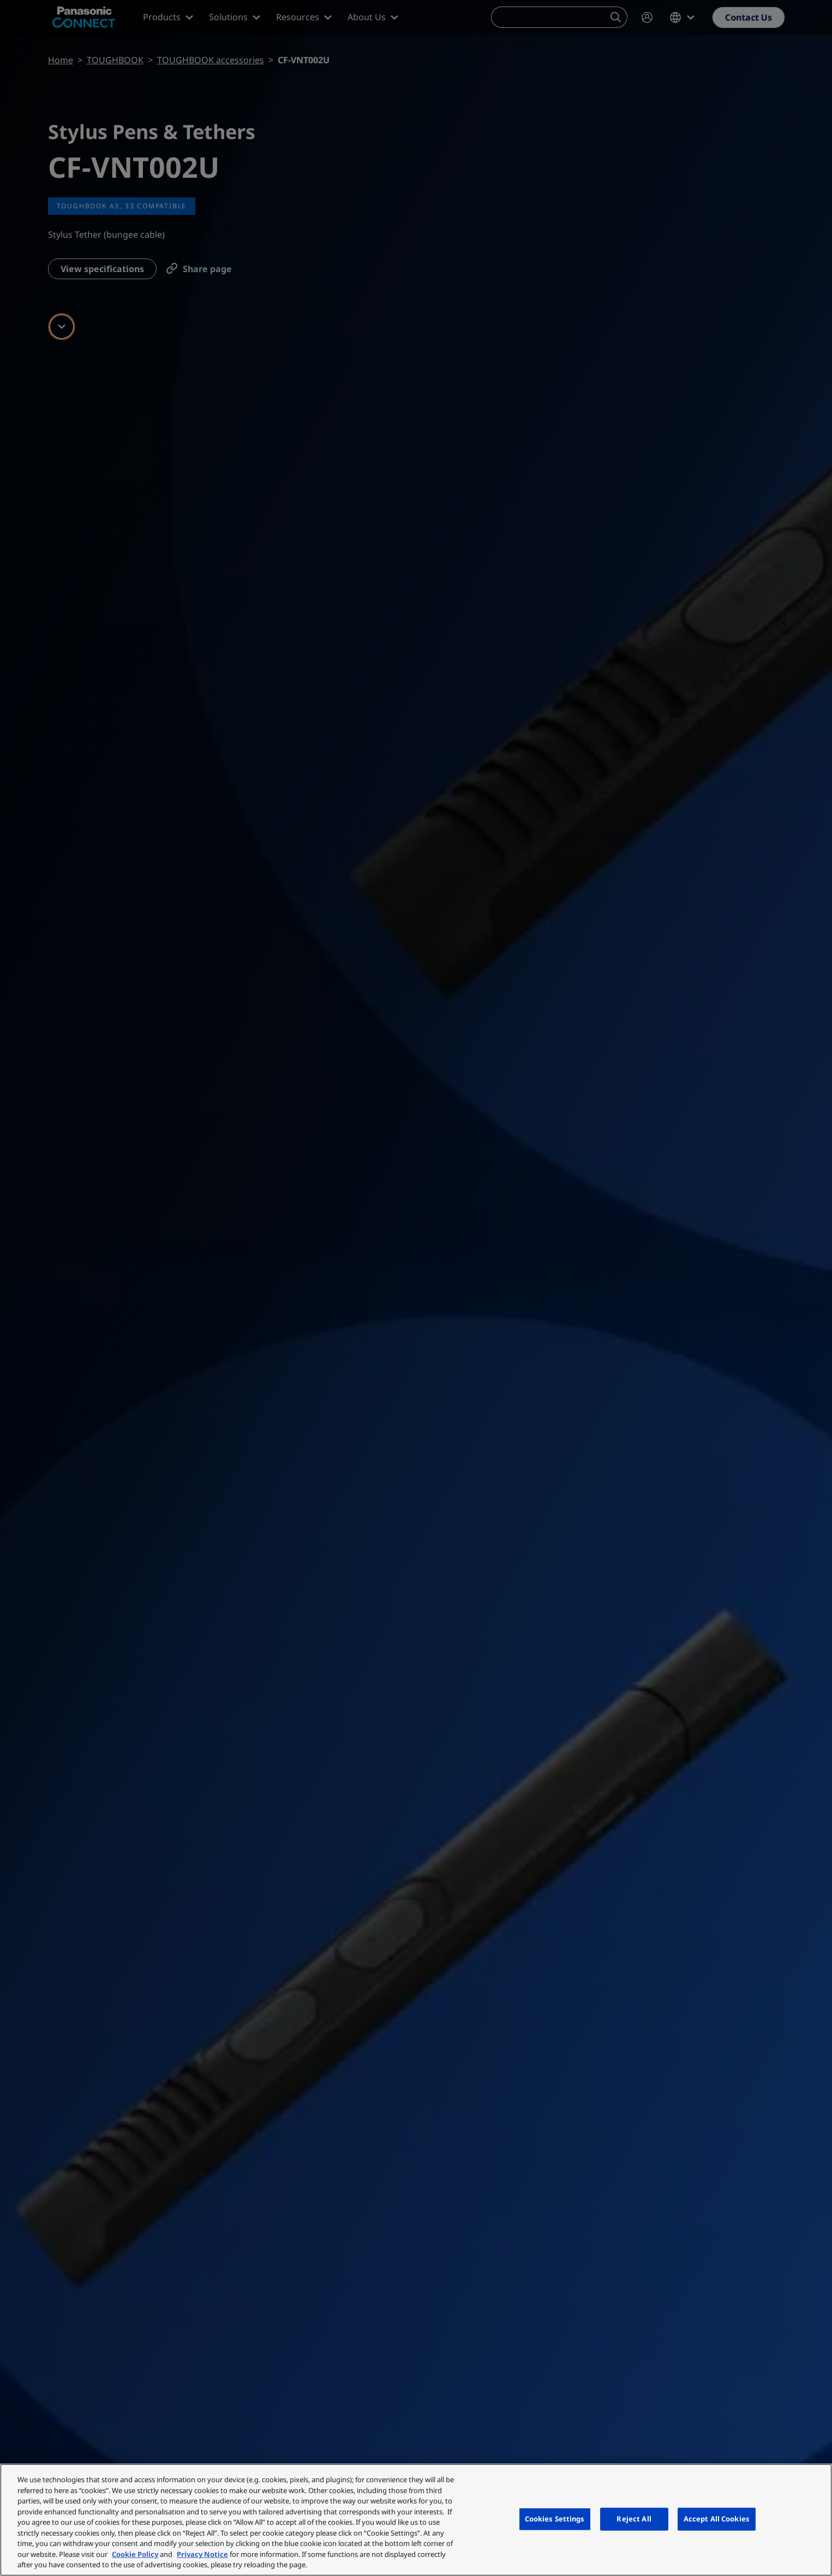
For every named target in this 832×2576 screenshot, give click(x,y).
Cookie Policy (135, 2554)
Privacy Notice (202, 2554)
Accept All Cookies (717, 2519)
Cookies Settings (555, 2519)
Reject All (633, 2519)
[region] (416, 2520)
